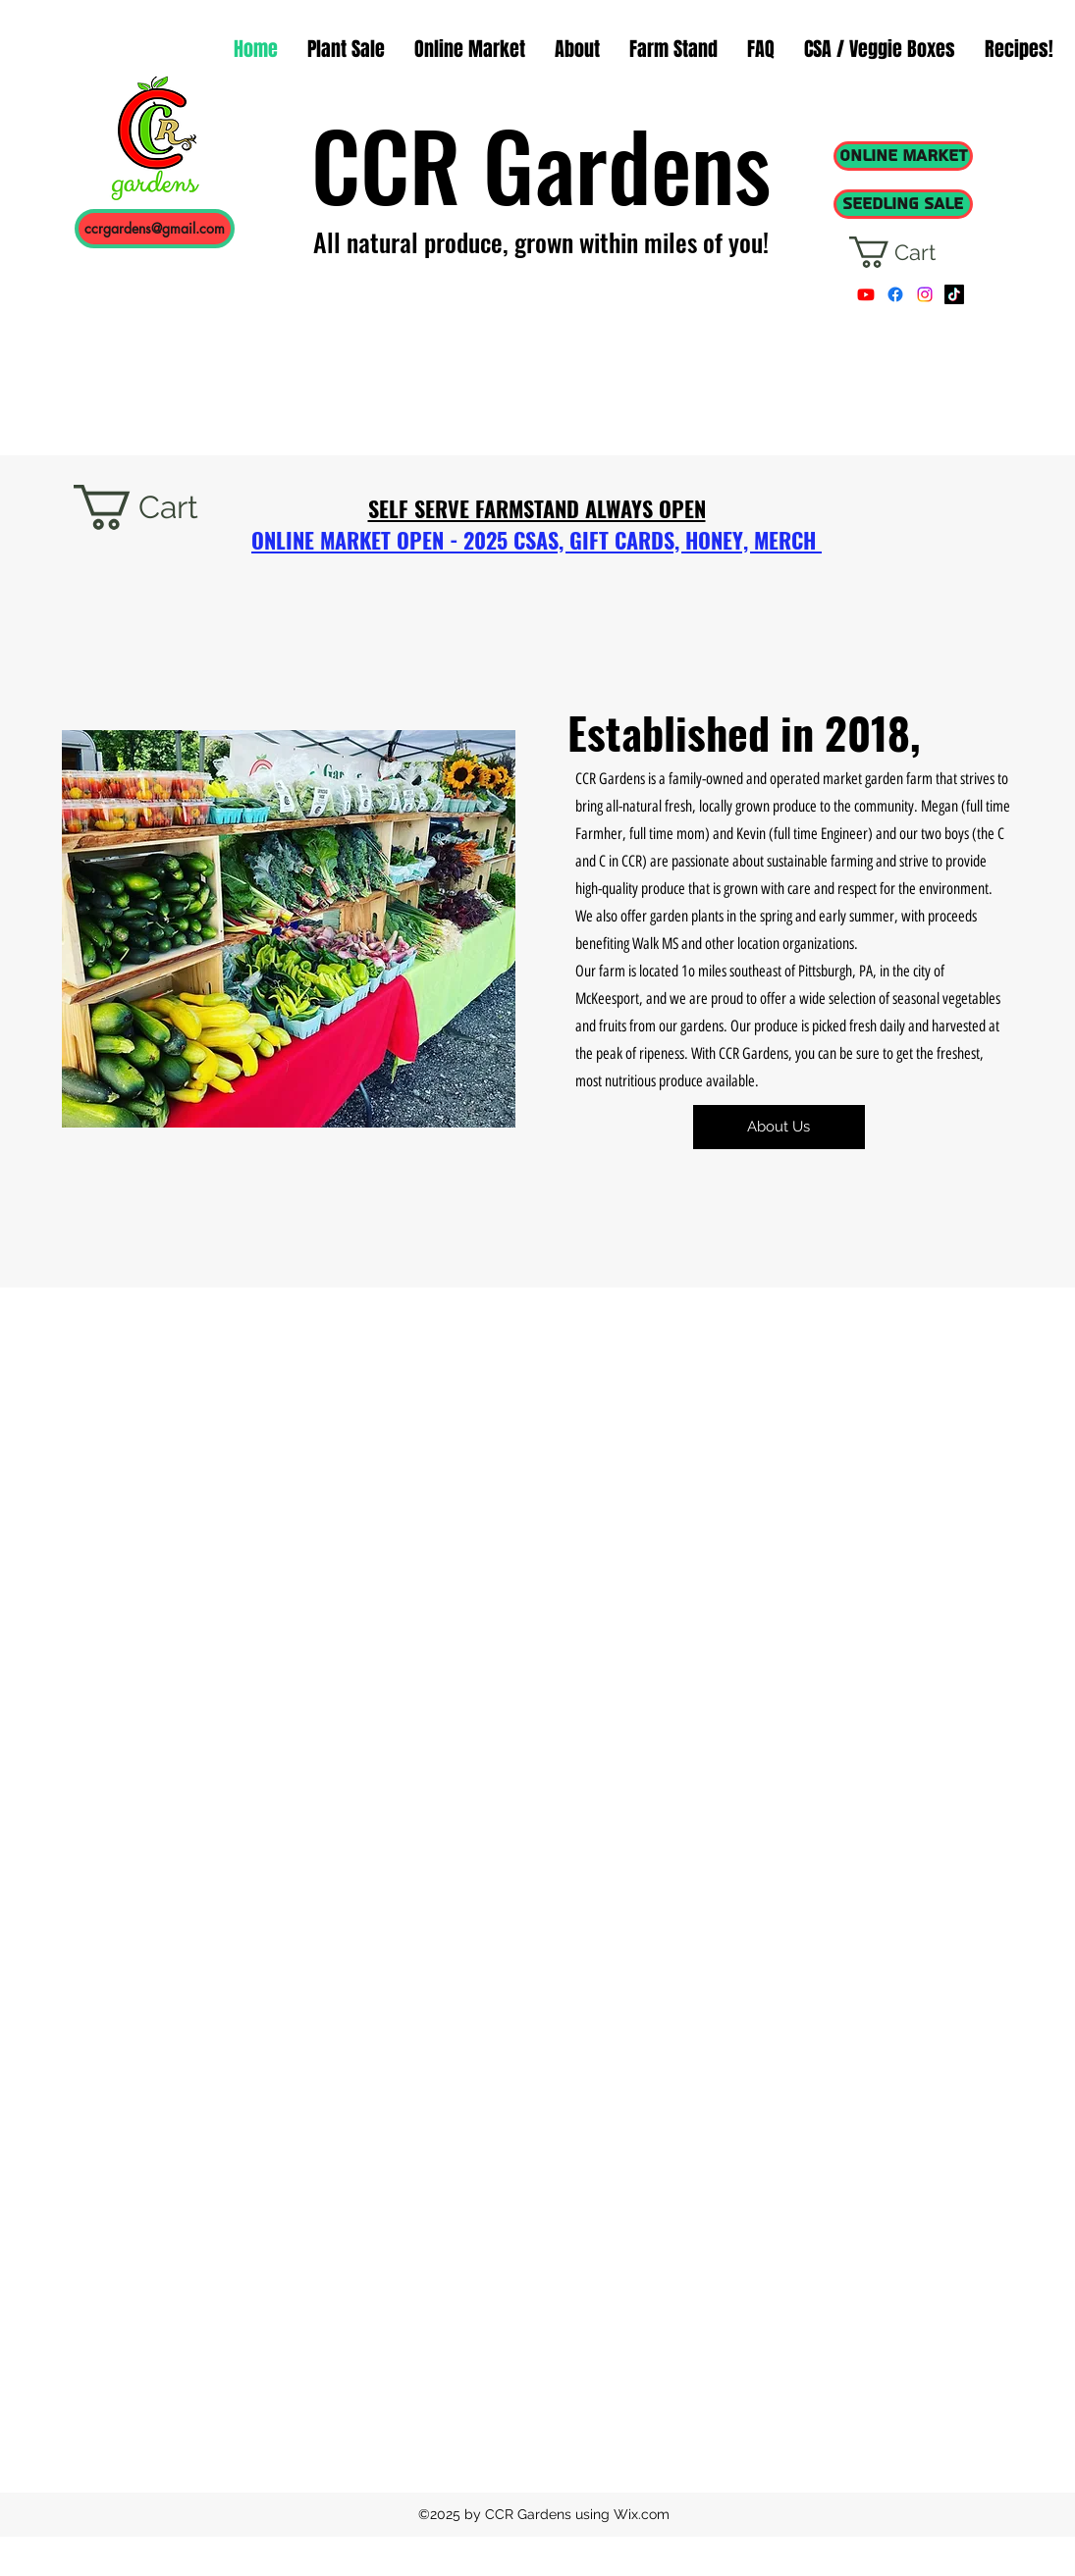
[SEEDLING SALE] (903, 204)
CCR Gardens (541, 164)
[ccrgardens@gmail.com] (155, 228)
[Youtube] (866, 294)
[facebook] (895, 294)
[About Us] (779, 1127)
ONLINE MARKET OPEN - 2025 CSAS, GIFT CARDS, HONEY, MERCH (536, 539)
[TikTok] (954, 294)
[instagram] (925, 294)
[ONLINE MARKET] (903, 156)
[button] (910, 252)
